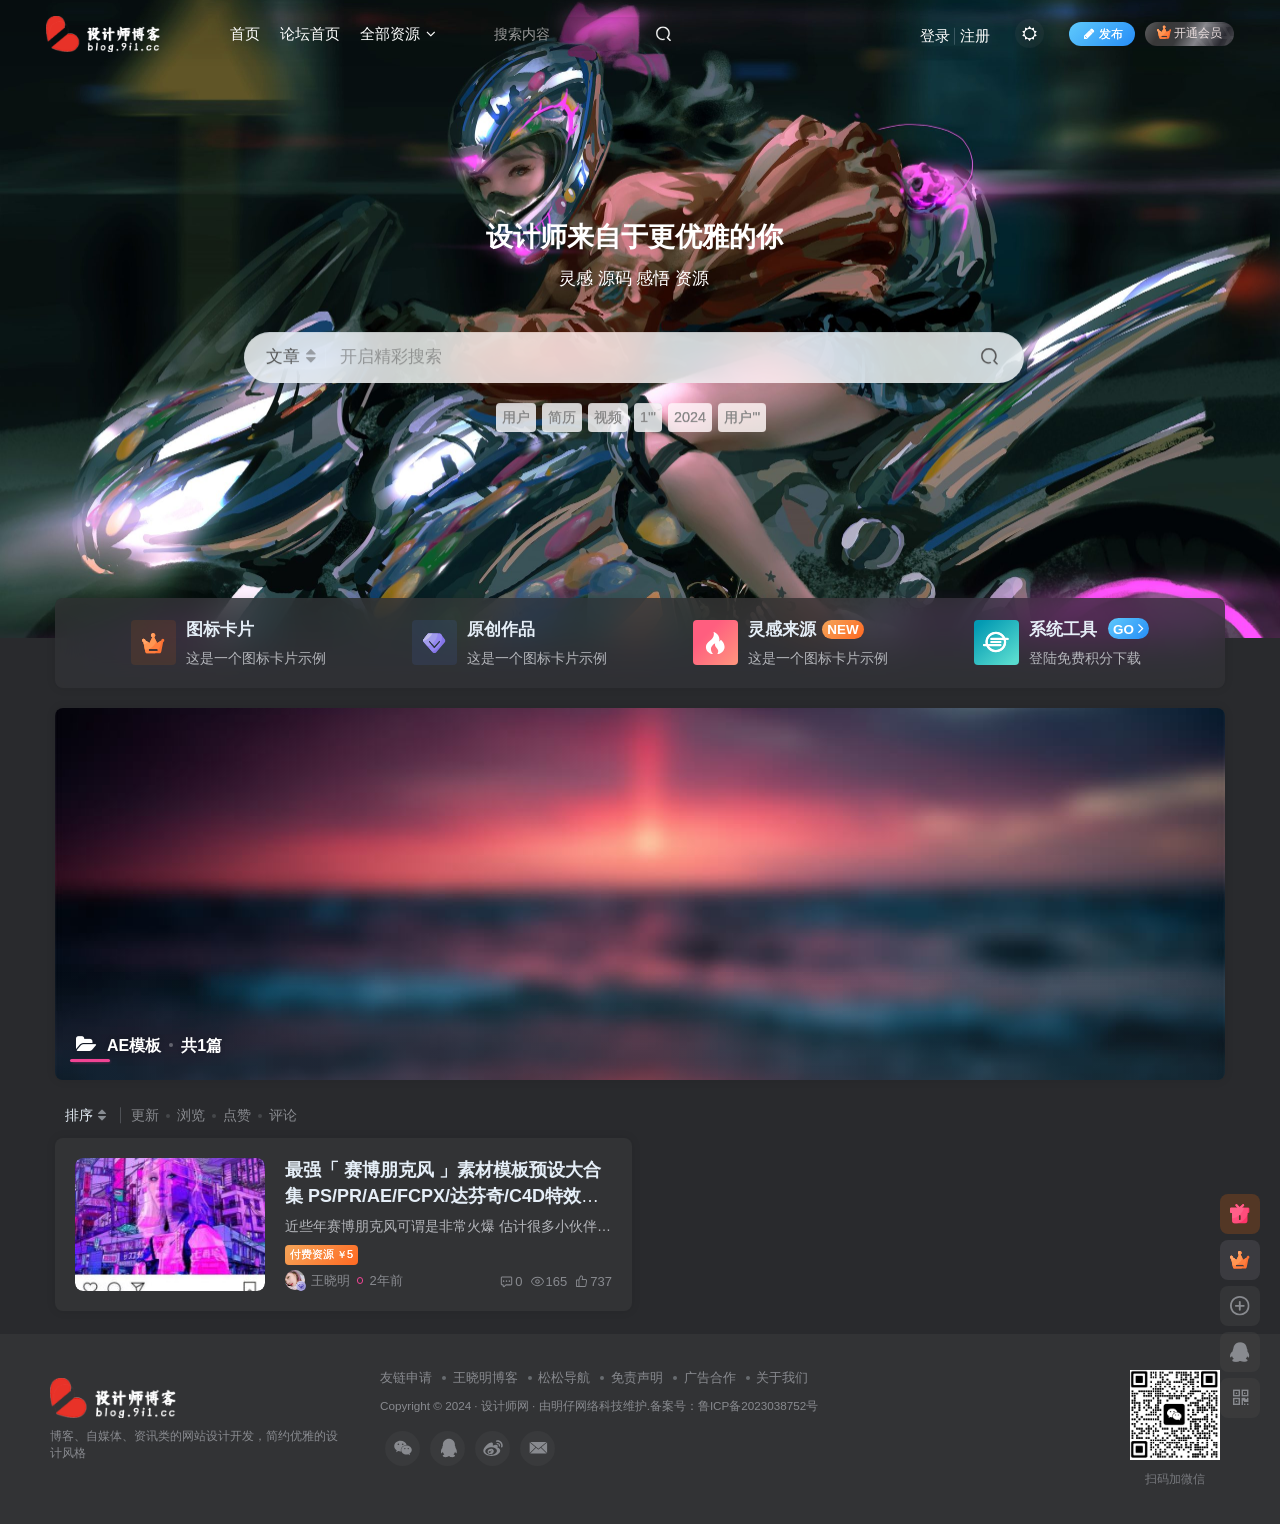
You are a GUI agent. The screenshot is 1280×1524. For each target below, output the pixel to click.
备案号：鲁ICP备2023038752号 (734, 1405)
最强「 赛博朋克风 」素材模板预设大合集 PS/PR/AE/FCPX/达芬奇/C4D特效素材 (443, 1195)
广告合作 (710, 1377)
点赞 (237, 1115)
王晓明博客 (485, 1377)
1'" (648, 417)
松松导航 (564, 1377)
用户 (516, 417)
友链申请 (406, 1377)
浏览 (191, 1115)
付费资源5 (321, 1254)
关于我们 (782, 1377)
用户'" (742, 417)
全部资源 (398, 33)
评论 (283, 1115)
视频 (608, 417)
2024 (690, 417)
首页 (245, 33)
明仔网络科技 (587, 1405)
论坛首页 (310, 33)
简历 (562, 417)
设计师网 (505, 1405)
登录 (935, 35)
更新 (145, 1115)
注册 (975, 35)
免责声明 (637, 1377)
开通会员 (1189, 32)
